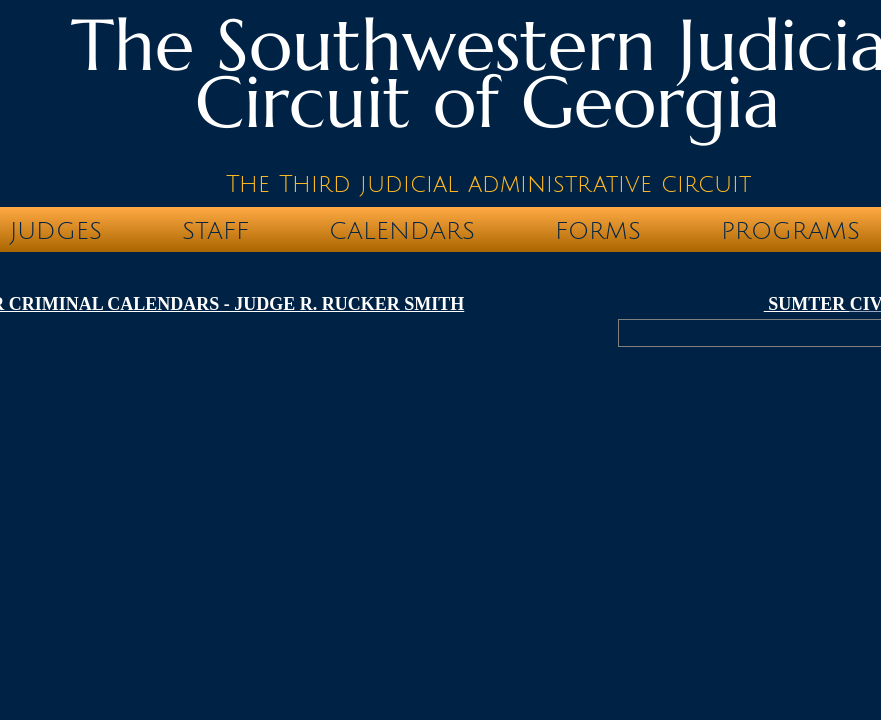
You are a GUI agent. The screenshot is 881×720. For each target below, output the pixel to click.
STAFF (215, 231)
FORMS (598, 231)
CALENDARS (402, 231)
